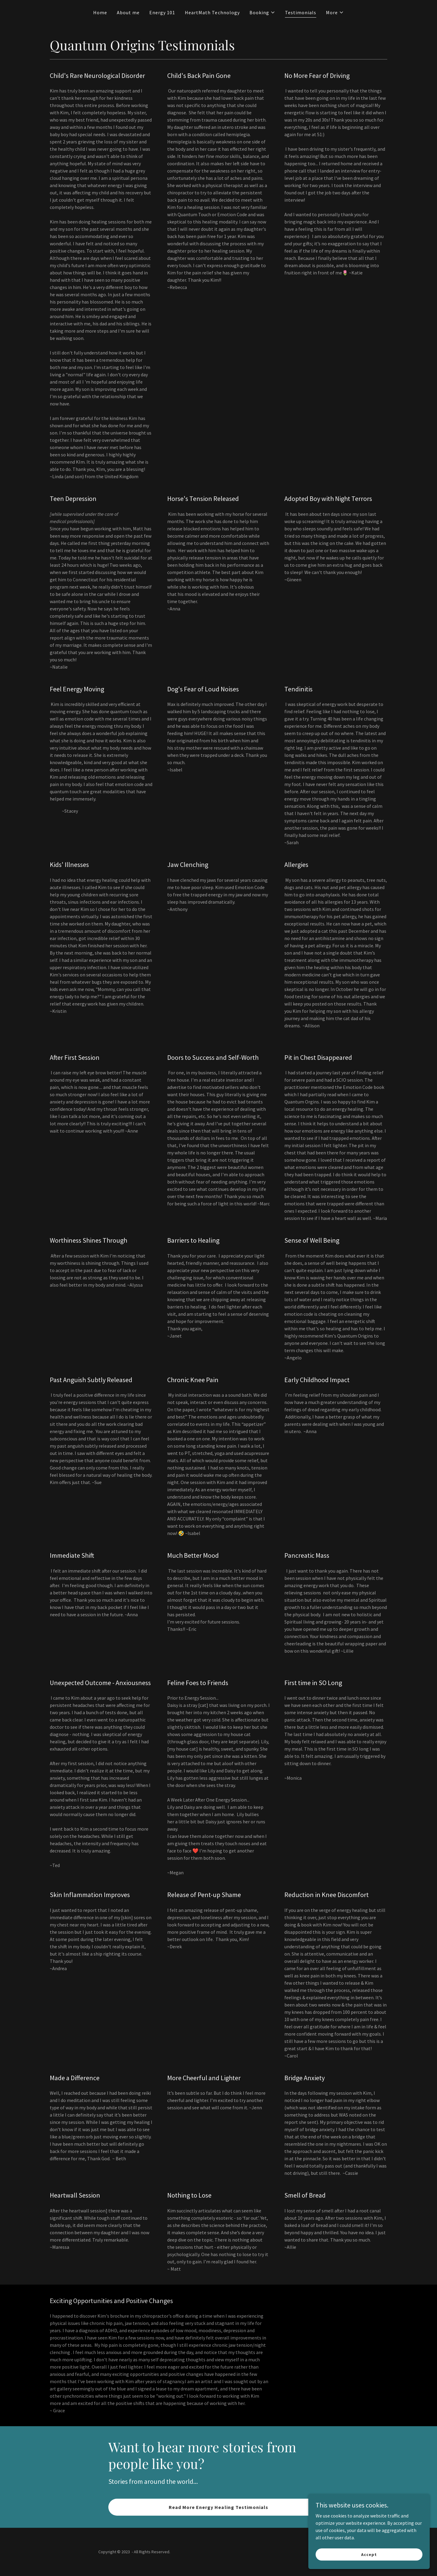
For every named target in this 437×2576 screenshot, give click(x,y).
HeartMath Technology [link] (212, 12)
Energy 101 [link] (162, 12)
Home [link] (100, 12)
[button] (262, 12)
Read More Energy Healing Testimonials (218, 2507)
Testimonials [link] (300, 12)
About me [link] (128, 12)
